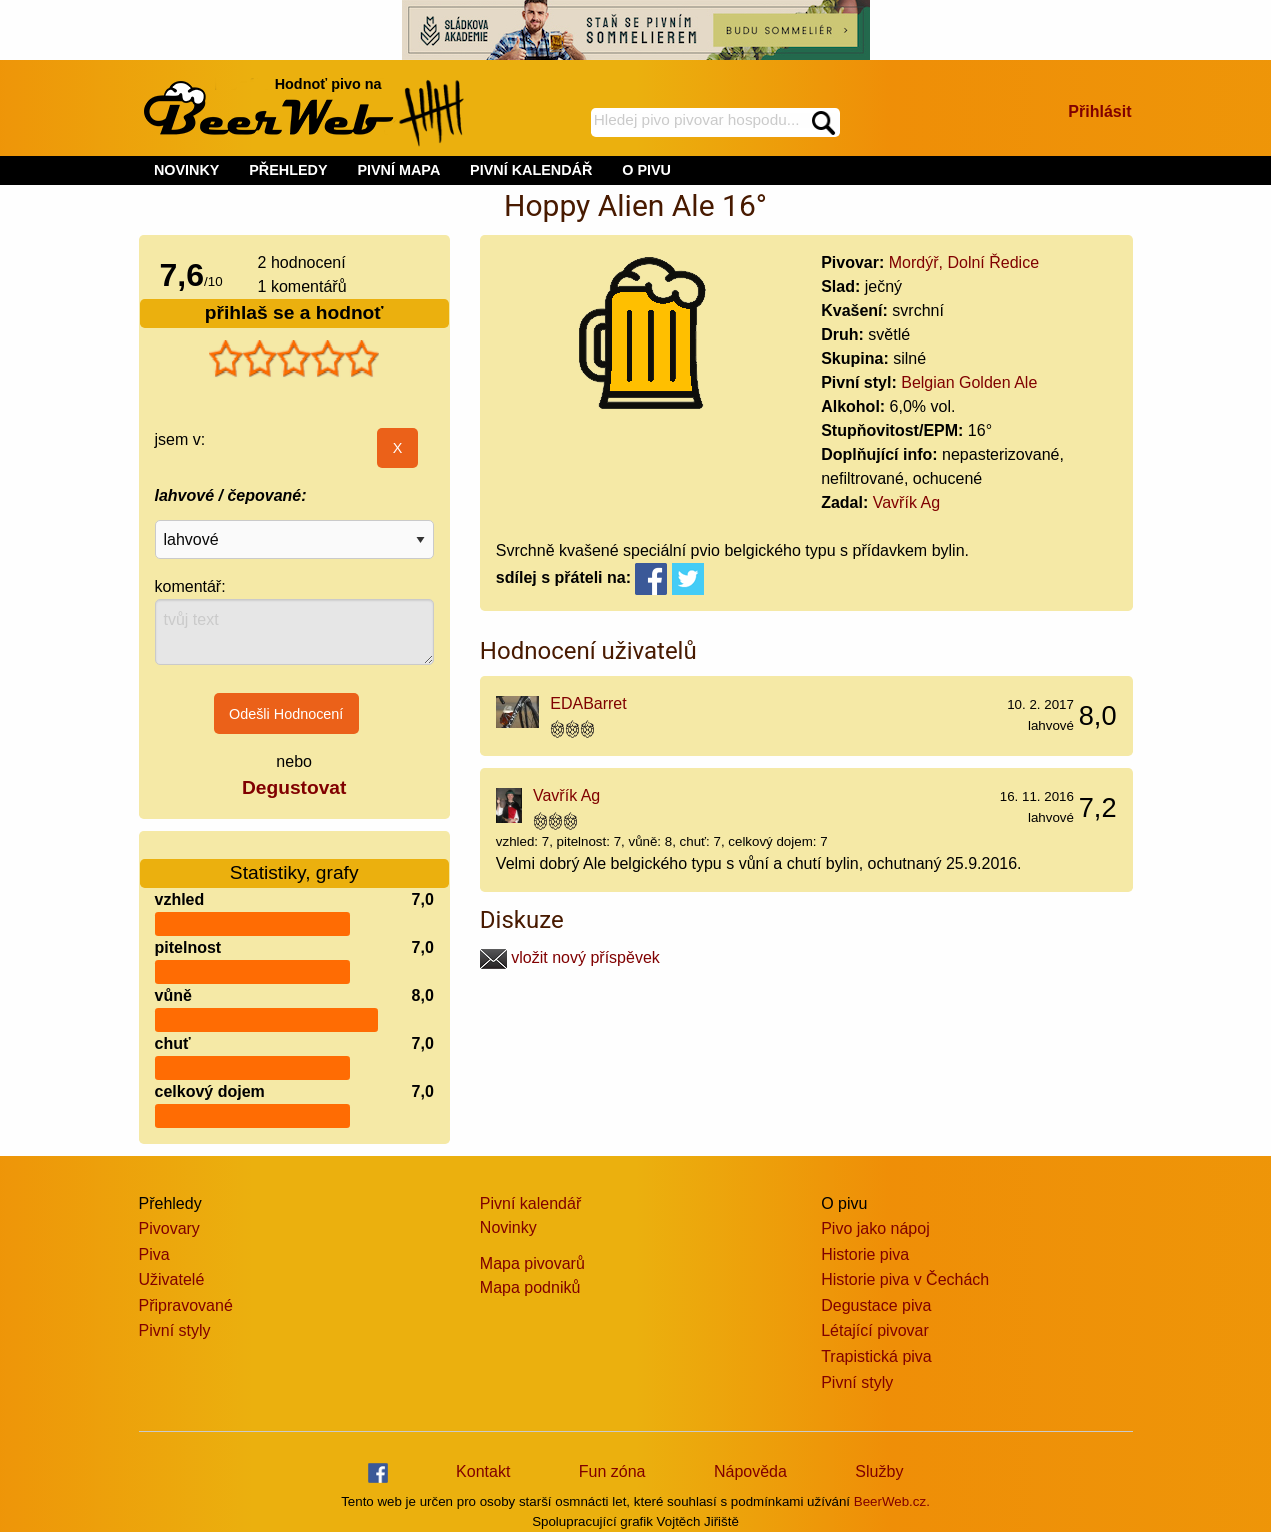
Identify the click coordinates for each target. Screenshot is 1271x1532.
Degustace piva (876, 1305)
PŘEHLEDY (288, 170)
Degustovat (294, 787)
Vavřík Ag (906, 502)
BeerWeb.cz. (892, 1501)
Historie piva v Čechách (905, 1279)
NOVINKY (187, 170)
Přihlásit (1099, 111)
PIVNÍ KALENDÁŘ (531, 170)
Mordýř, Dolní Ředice (964, 262)
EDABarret (588, 703)
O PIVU (646, 170)
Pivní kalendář (530, 1203)
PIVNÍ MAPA (398, 170)
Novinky (508, 1227)
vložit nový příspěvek (570, 957)
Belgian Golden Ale (969, 382)
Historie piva (865, 1254)
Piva (154, 1254)
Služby (879, 1471)
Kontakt (483, 1471)
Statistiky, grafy (294, 860)
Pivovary (169, 1228)
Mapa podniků (530, 1287)
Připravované (186, 1305)
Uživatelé (172, 1279)
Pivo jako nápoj (875, 1228)
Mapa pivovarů (532, 1263)
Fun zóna (612, 1471)
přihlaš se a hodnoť (294, 312)
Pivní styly (175, 1330)
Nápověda (750, 1471)
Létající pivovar (875, 1330)
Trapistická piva (876, 1356)
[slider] (294, 359)
